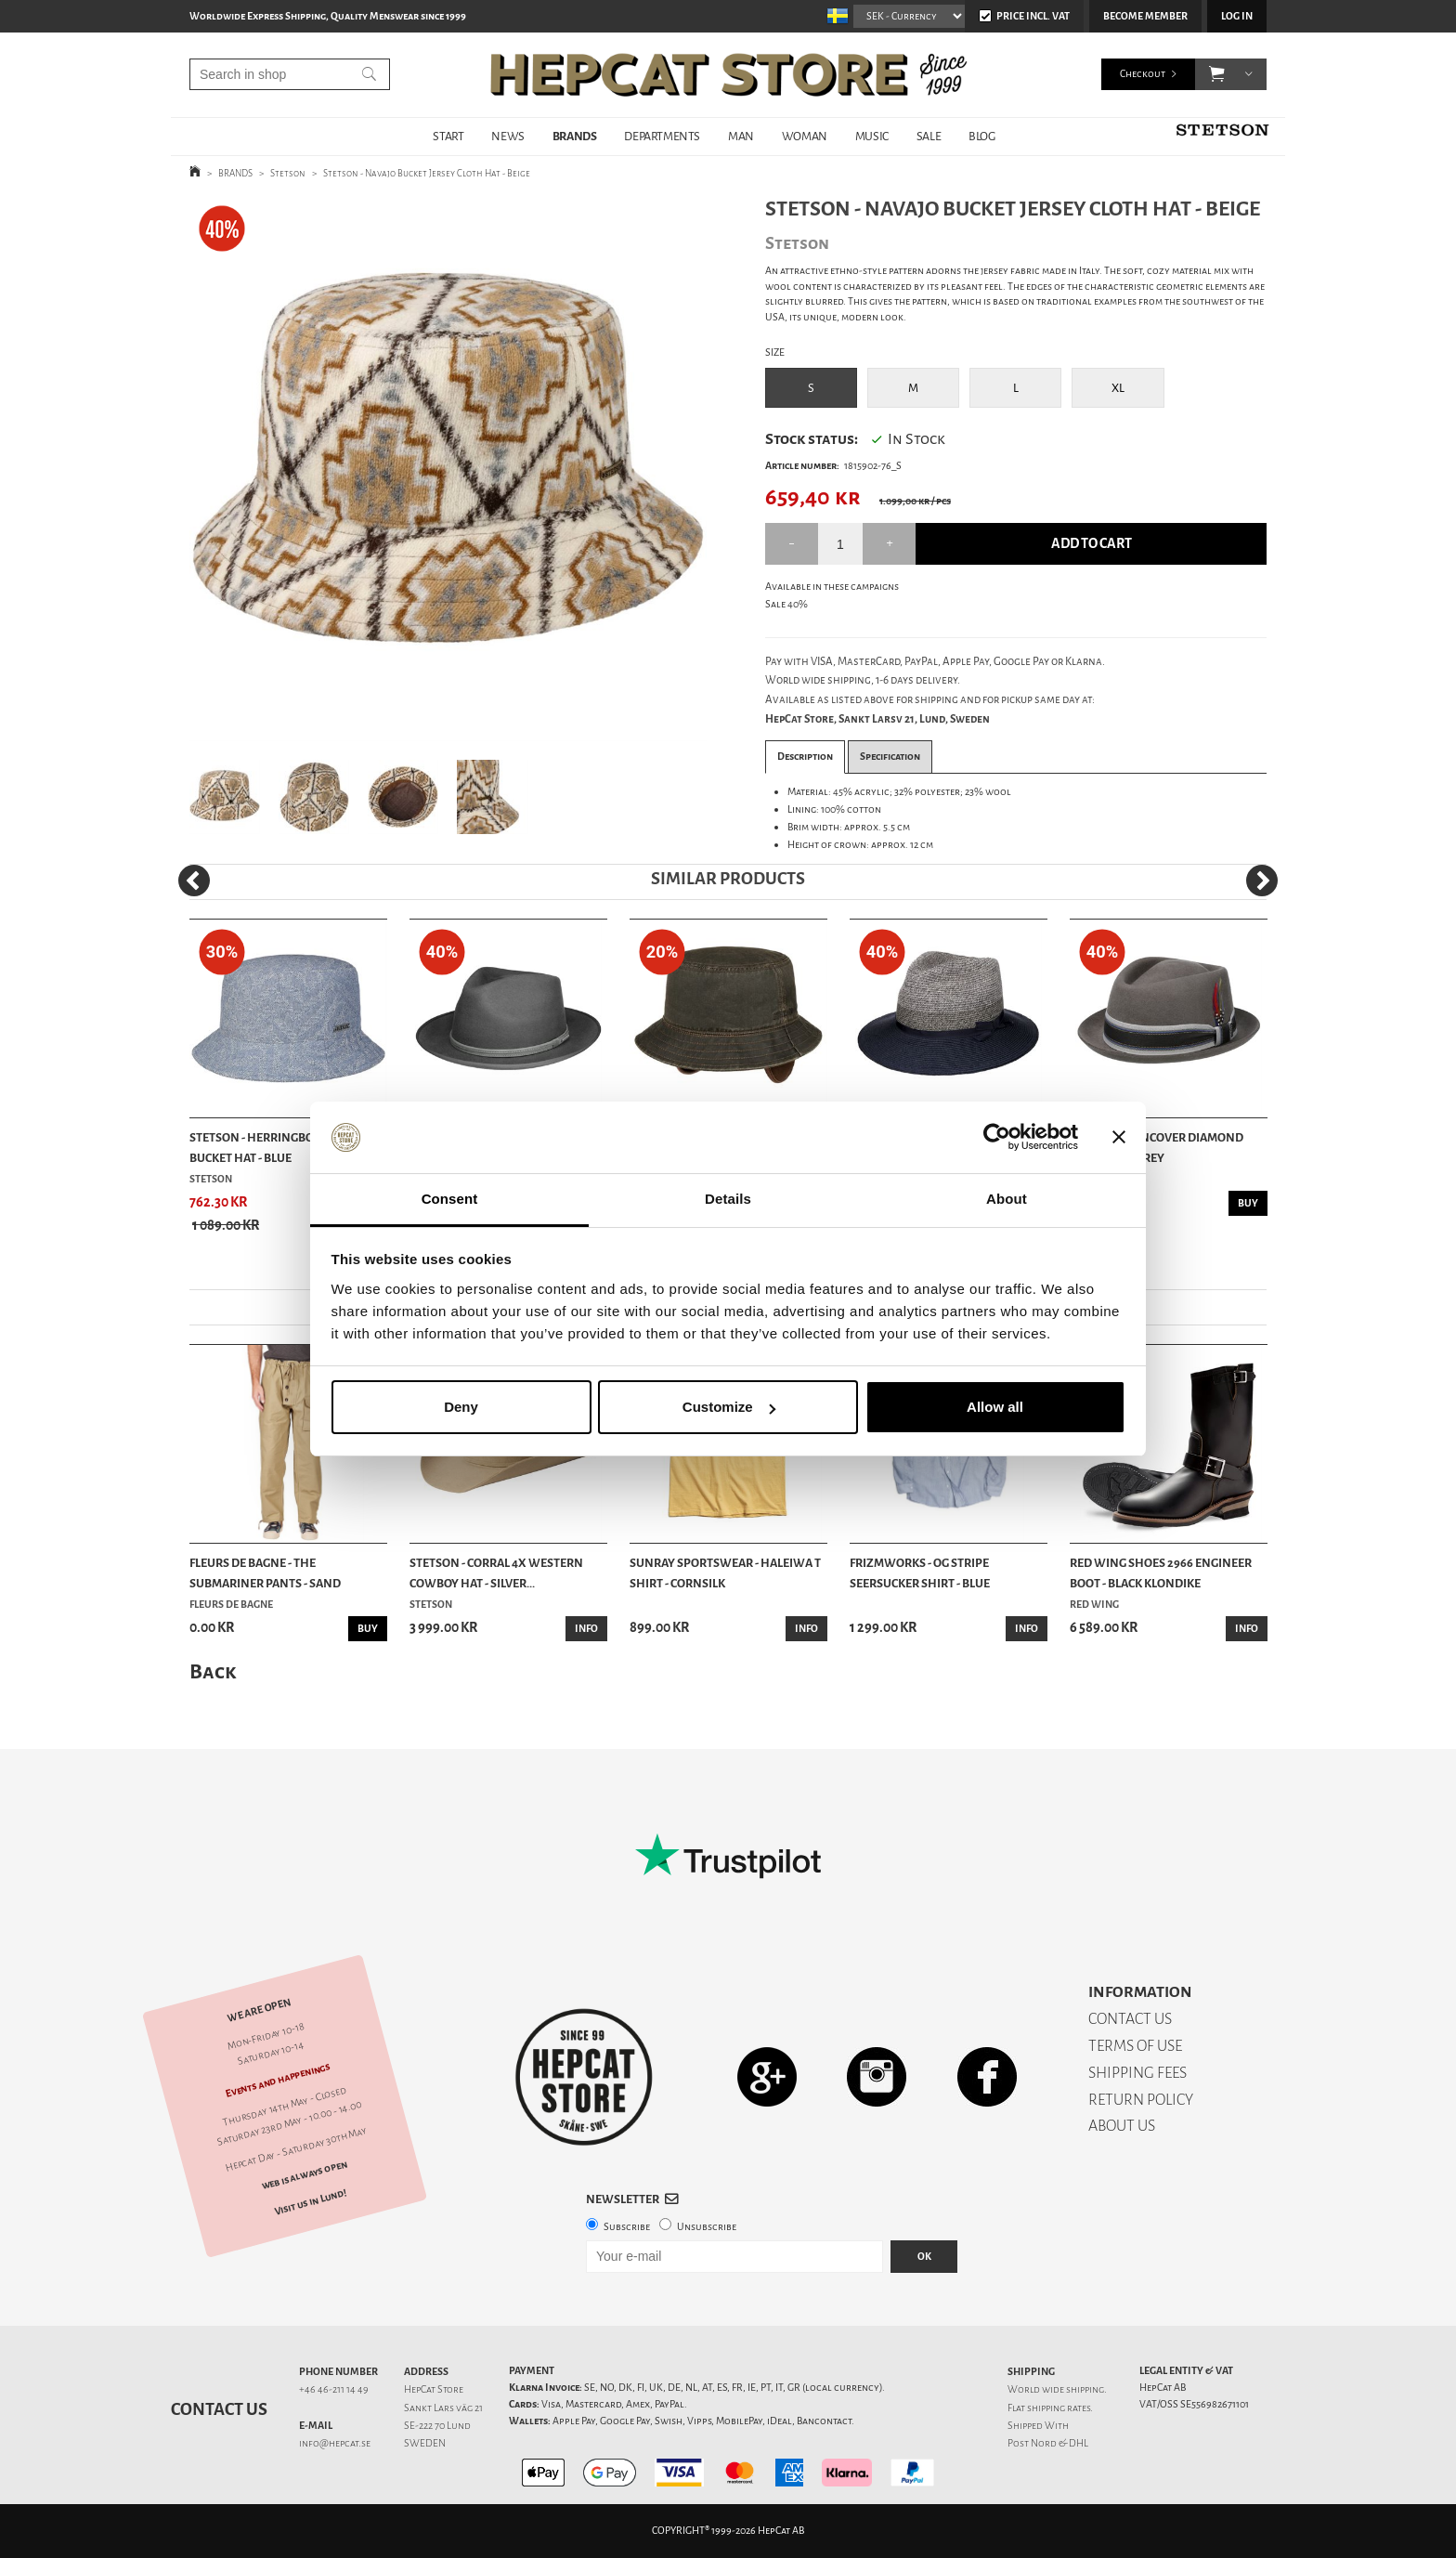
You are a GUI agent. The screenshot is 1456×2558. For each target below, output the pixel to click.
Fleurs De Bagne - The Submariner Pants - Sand (265, 1573)
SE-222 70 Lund (437, 2426)
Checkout (1142, 74)
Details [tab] (728, 1199)
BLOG (981, 136)
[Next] (1262, 880)
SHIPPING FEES (1137, 2072)
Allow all (995, 1407)
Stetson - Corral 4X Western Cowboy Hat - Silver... (496, 1573)
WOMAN (804, 136)
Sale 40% (786, 604)
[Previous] (194, 880)
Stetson (288, 173)
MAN (741, 136)
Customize (728, 1407)
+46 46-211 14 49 (334, 2389)
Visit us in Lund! (310, 2202)
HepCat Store (433, 2389)
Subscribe (627, 2227)
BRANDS (574, 136)
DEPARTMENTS (662, 136)
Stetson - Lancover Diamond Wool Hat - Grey (1156, 1147)
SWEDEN (425, 2443)
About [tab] (1006, 1199)
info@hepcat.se (334, 2443)
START (448, 136)
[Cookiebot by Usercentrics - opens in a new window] (997, 1138)
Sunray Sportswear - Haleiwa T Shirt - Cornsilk (725, 1573)
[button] (1217, 74)
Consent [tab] (450, 1199)
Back (212, 1671)
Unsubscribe (706, 2227)
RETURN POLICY (1140, 2099)
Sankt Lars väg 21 (443, 2408)
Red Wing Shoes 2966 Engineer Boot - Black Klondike (1161, 1573)
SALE (928, 136)
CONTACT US (1130, 2019)
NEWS (507, 136)
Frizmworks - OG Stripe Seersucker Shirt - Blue (920, 1573)
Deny (461, 1407)
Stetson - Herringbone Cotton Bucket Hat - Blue (283, 1147)
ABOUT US (1121, 2125)
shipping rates (1058, 2408)
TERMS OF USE (1135, 2046)
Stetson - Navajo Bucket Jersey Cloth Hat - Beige (426, 173)
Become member (1145, 16)
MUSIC (872, 136)
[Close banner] (1118, 1137)
